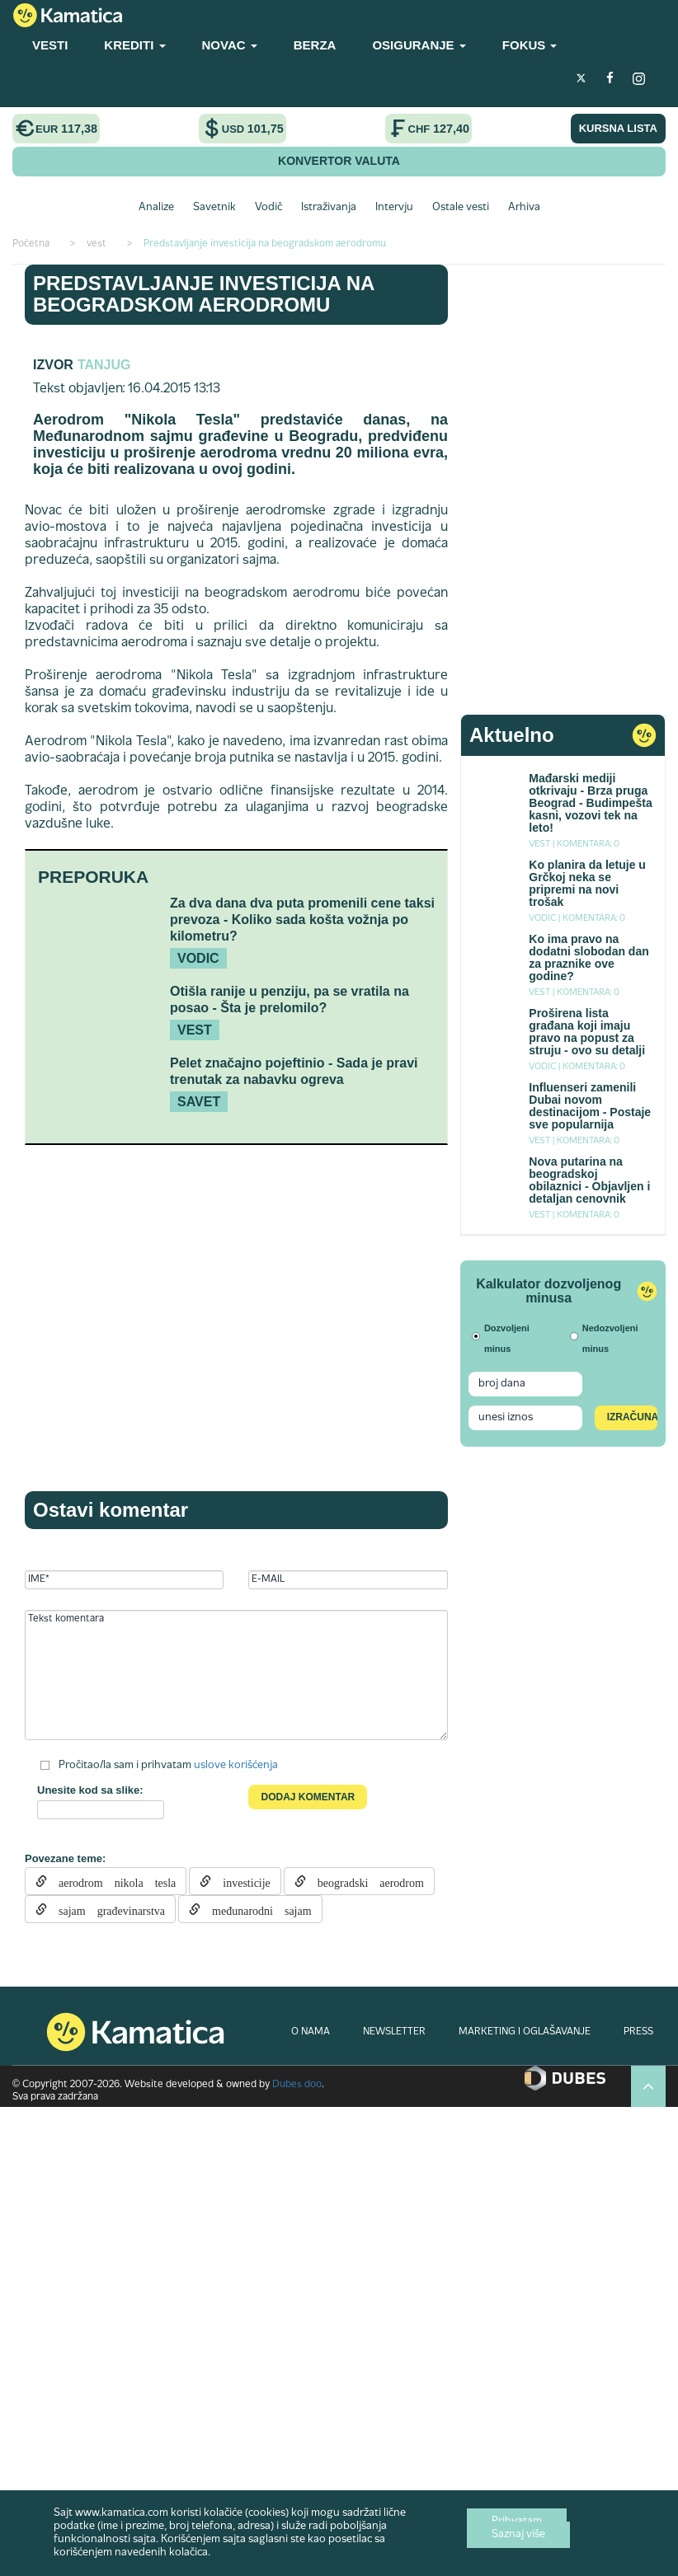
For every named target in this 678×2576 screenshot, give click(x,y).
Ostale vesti (460, 208)
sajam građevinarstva (106, 1909)
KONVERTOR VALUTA (339, 160)
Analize (156, 208)
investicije (241, 1881)
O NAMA (310, 2032)
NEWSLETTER (394, 2032)
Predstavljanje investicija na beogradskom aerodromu (203, 294)
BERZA (315, 45)
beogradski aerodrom (365, 1881)
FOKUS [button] (530, 45)
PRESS (638, 2032)
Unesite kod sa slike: (90, 1790)
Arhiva (524, 208)
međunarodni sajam (256, 1909)
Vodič (268, 208)
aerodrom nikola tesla (111, 1881)
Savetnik (214, 208)
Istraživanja (328, 208)
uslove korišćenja (236, 1766)
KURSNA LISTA (618, 128)
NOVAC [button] (229, 45)
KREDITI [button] (134, 45)
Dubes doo (297, 2085)
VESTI (50, 45)
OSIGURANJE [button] (418, 45)
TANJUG (104, 365)
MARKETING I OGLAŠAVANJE (525, 2032)
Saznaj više (518, 2535)
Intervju (394, 208)
